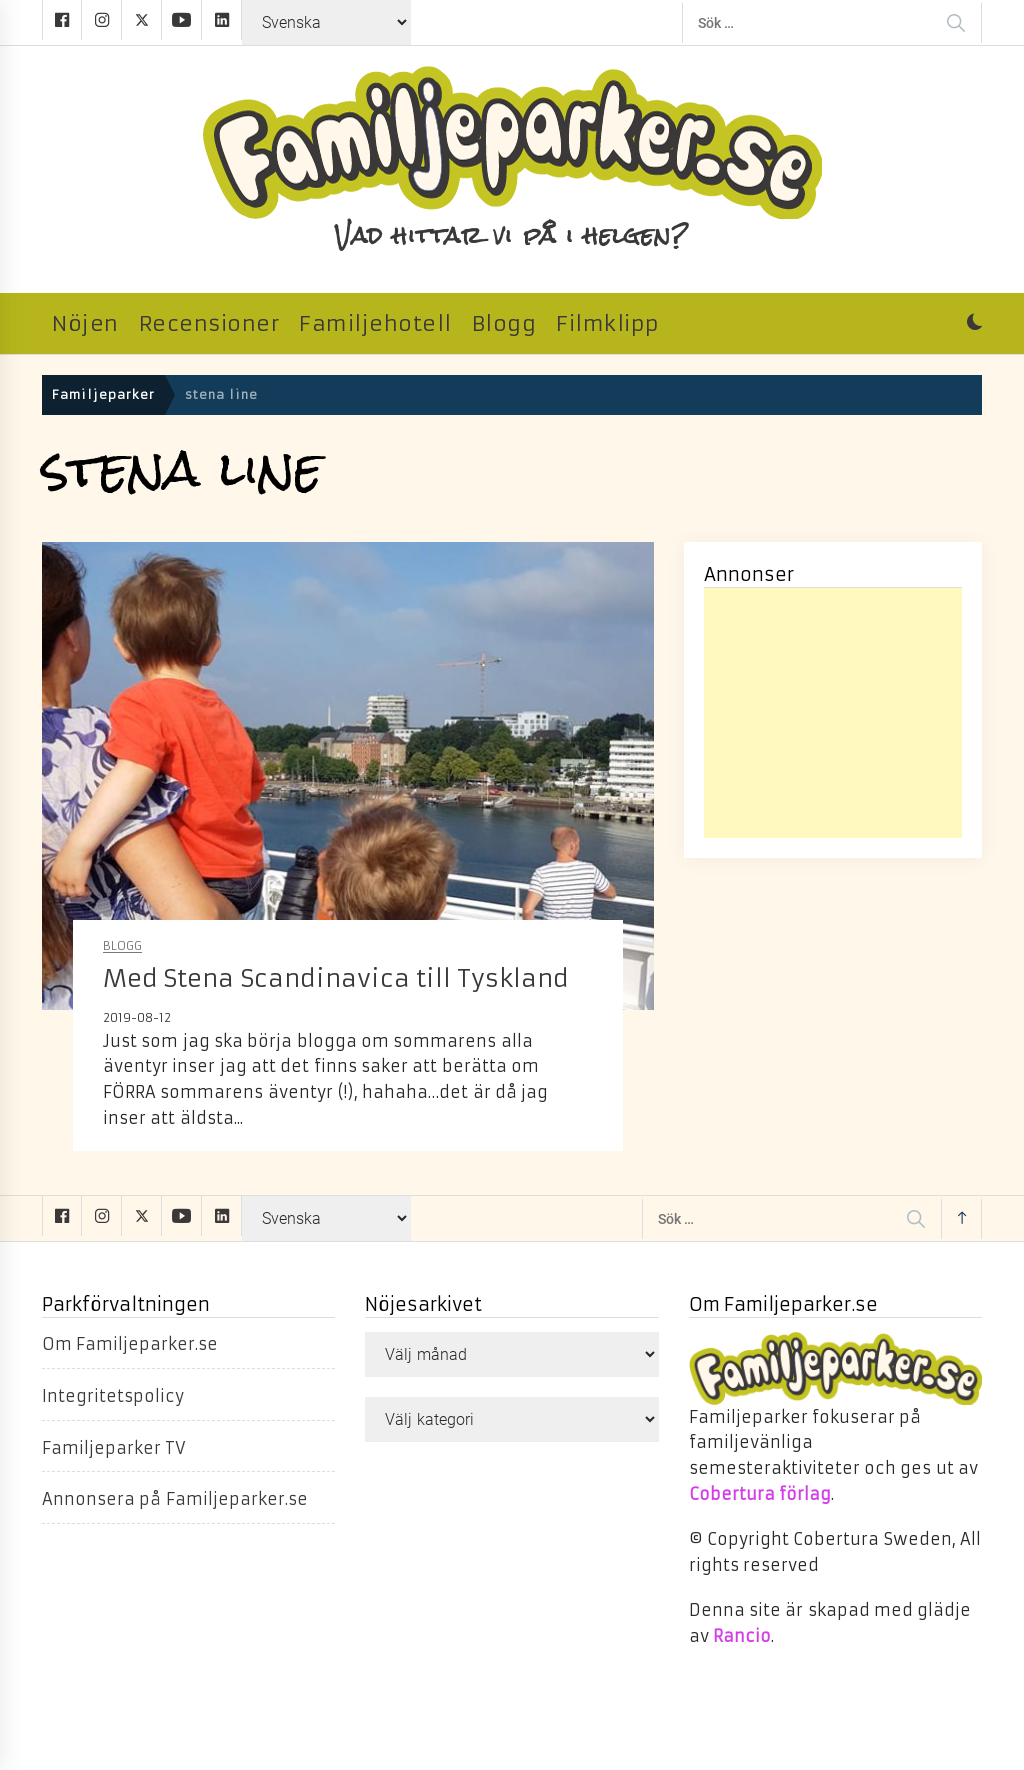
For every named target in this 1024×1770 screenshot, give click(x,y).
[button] (974, 324)
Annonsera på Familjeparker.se (175, 1499)
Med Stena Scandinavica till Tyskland (336, 979)
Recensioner (209, 324)
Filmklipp (608, 324)
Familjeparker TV (114, 1448)
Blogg (504, 324)
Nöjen (85, 324)
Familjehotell (375, 324)
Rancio (742, 1636)
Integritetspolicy (113, 1396)
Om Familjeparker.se (130, 1344)
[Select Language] (326, 22)
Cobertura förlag (760, 1494)
